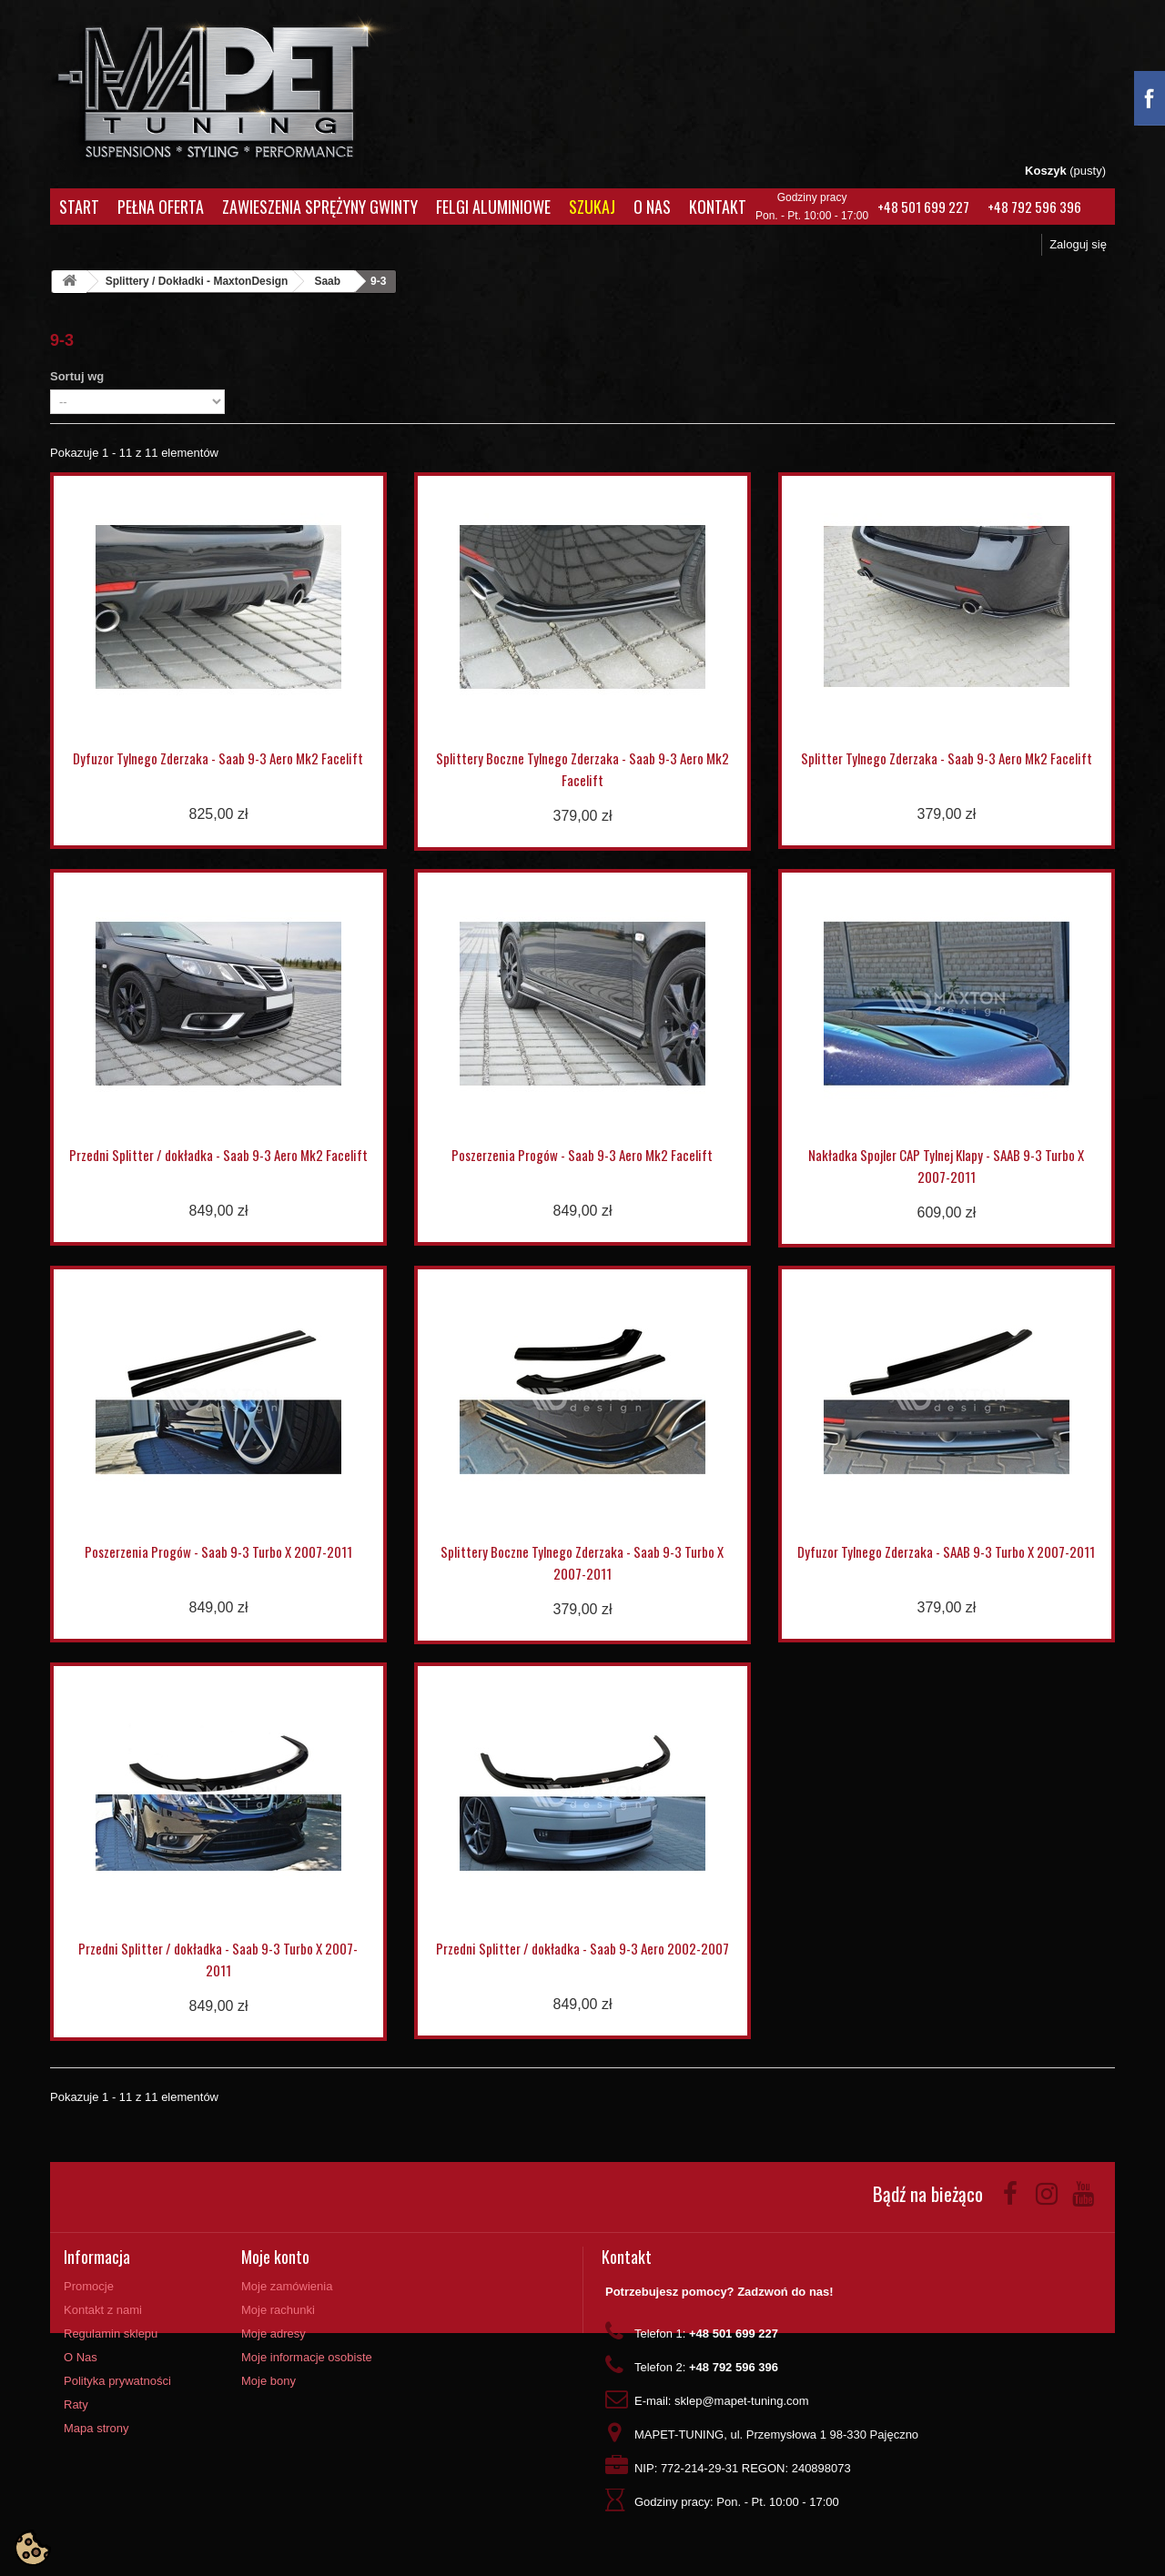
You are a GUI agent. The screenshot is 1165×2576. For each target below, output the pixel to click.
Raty (76, 2404)
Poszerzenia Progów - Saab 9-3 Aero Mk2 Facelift (582, 1155)
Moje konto (275, 2256)
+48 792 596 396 (1034, 207)
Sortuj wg (77, 376)
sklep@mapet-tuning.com (741, 2401)
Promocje (89, 2286)
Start (79, 206)
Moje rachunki (278, 2310)
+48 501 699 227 (923, 207)
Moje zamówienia (286, 2286)
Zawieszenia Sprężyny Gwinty (320, 206)
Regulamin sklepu (110, 2333)
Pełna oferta (160, 206)
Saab (327, 281)
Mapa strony (96, 2428)
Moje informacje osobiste (306, 2357)
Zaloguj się (1078, 244)
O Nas (652, 206)
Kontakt (717, 206)
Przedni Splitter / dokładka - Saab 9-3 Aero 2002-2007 (582, 1948)
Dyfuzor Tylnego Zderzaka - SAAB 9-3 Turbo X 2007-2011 (946, 1551)
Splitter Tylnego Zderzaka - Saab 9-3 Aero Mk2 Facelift (946, 758)
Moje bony (268, 2381)
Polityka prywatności (117, 2381)
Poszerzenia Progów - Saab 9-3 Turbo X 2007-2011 (218, 1551)
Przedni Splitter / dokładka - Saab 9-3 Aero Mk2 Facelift (218, 1155)
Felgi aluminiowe (493, 206)
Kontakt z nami (103, 2310)
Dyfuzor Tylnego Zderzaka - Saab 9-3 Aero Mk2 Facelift (218, 758)
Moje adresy (273, 2333)
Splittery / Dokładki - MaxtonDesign (197, 281)
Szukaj (592, 206)
